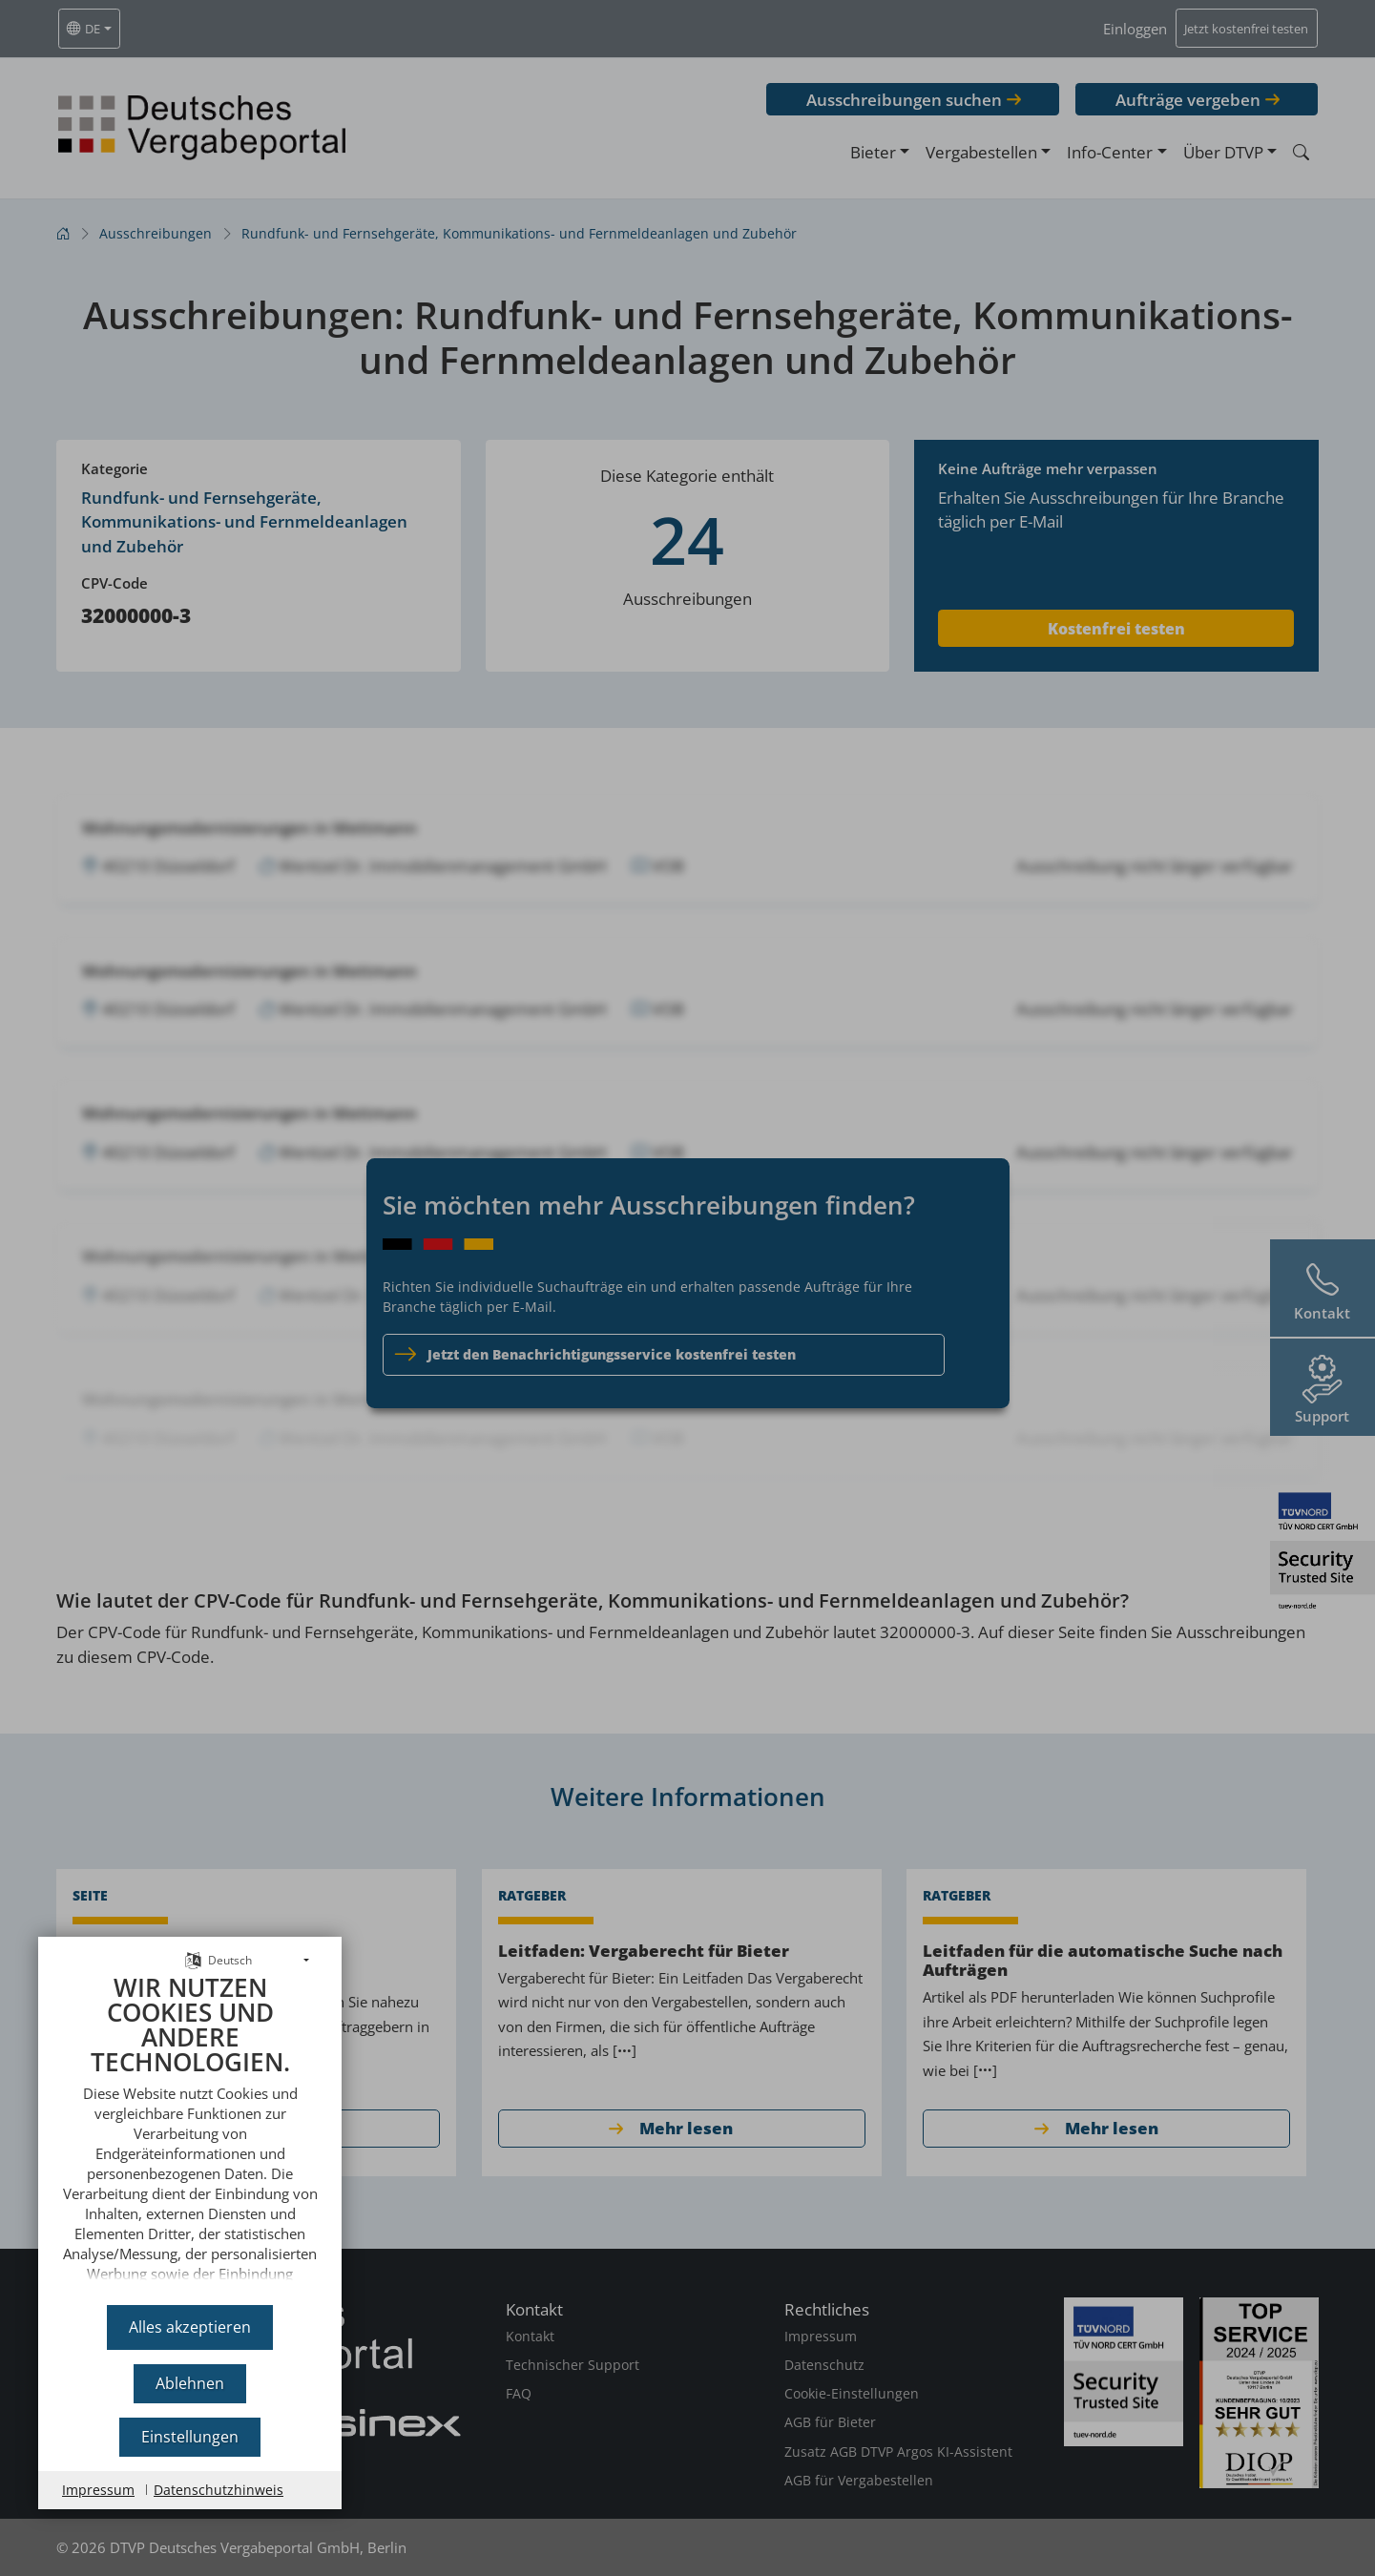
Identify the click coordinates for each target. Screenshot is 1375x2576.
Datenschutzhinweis (218, 2490)
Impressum (98, 2490)
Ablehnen (190, 2383)
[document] (190, 2133)
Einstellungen (190, 2436)
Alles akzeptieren (190, 2326)
